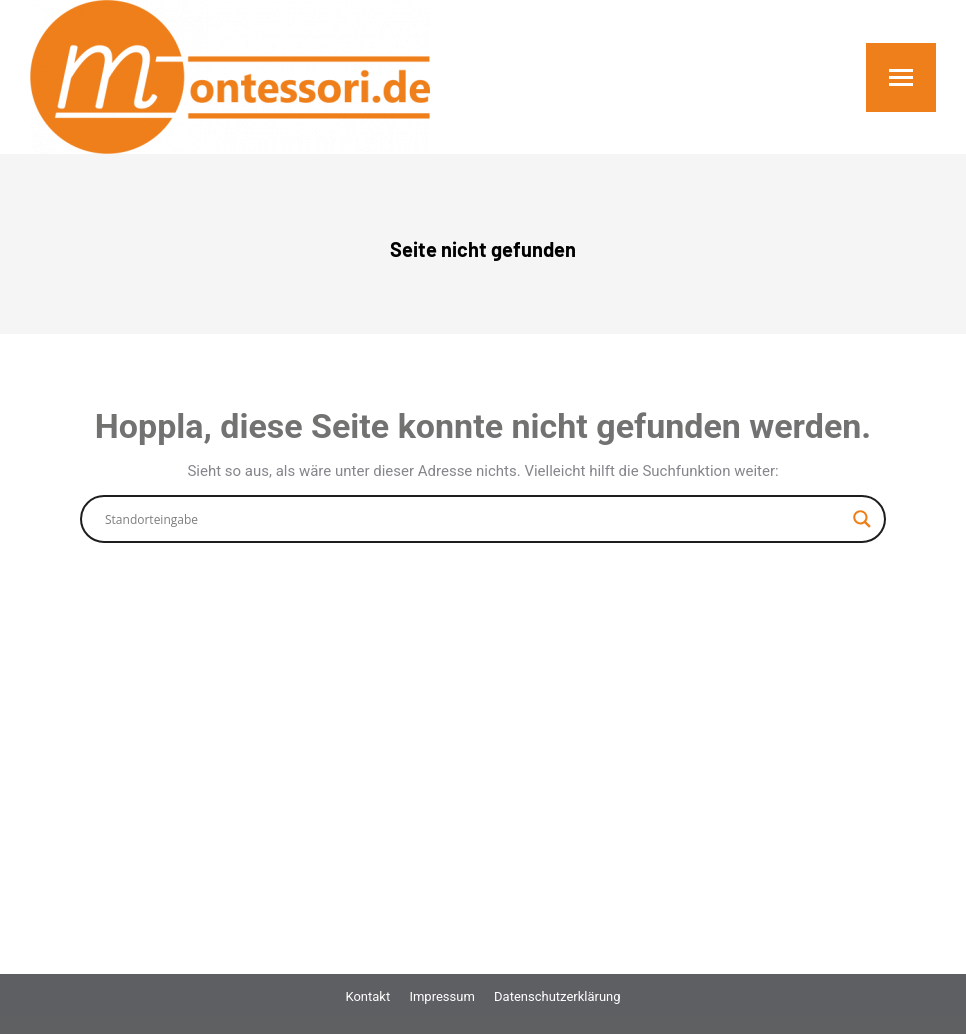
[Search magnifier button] (862, 519)
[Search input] (474, 519)
